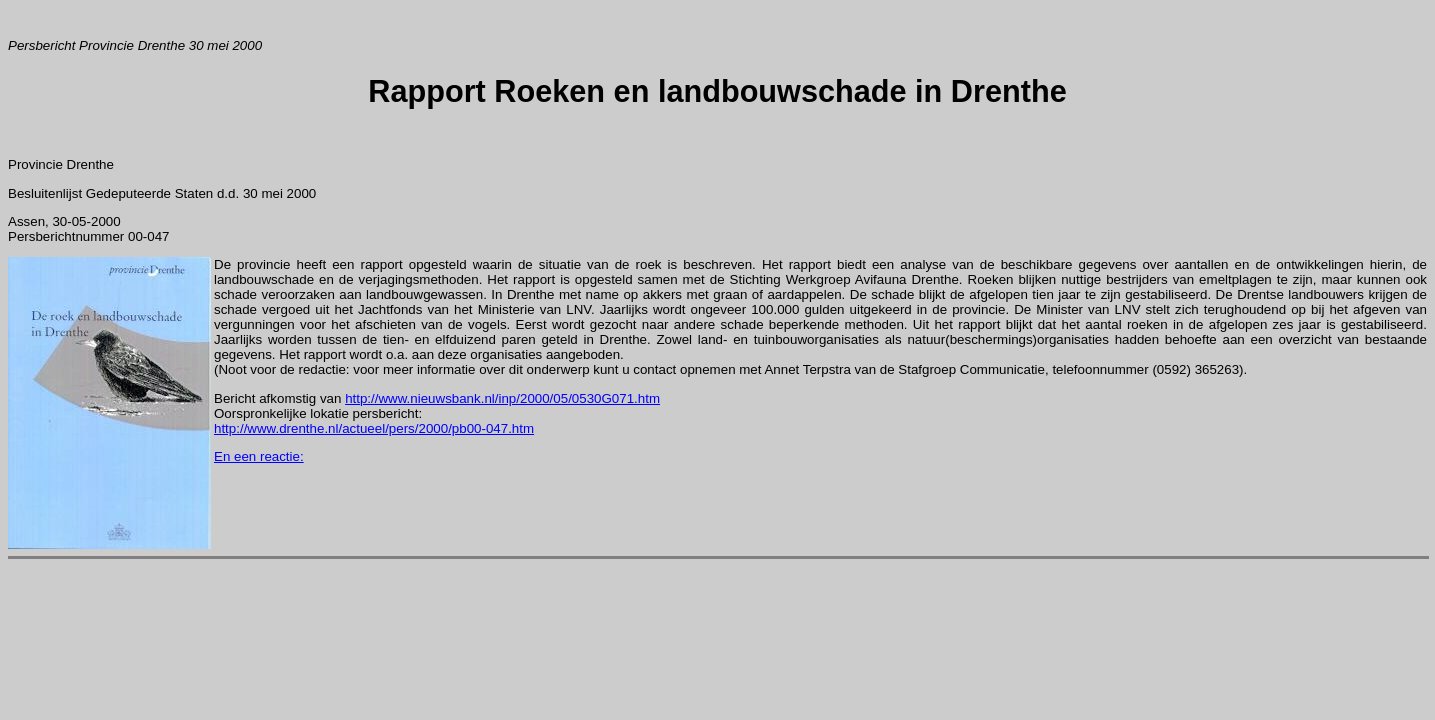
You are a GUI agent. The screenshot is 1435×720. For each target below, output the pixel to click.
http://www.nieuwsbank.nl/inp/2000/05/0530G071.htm (502, 398)
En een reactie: (259, 456)
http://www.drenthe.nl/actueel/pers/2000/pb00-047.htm (374, 428)
